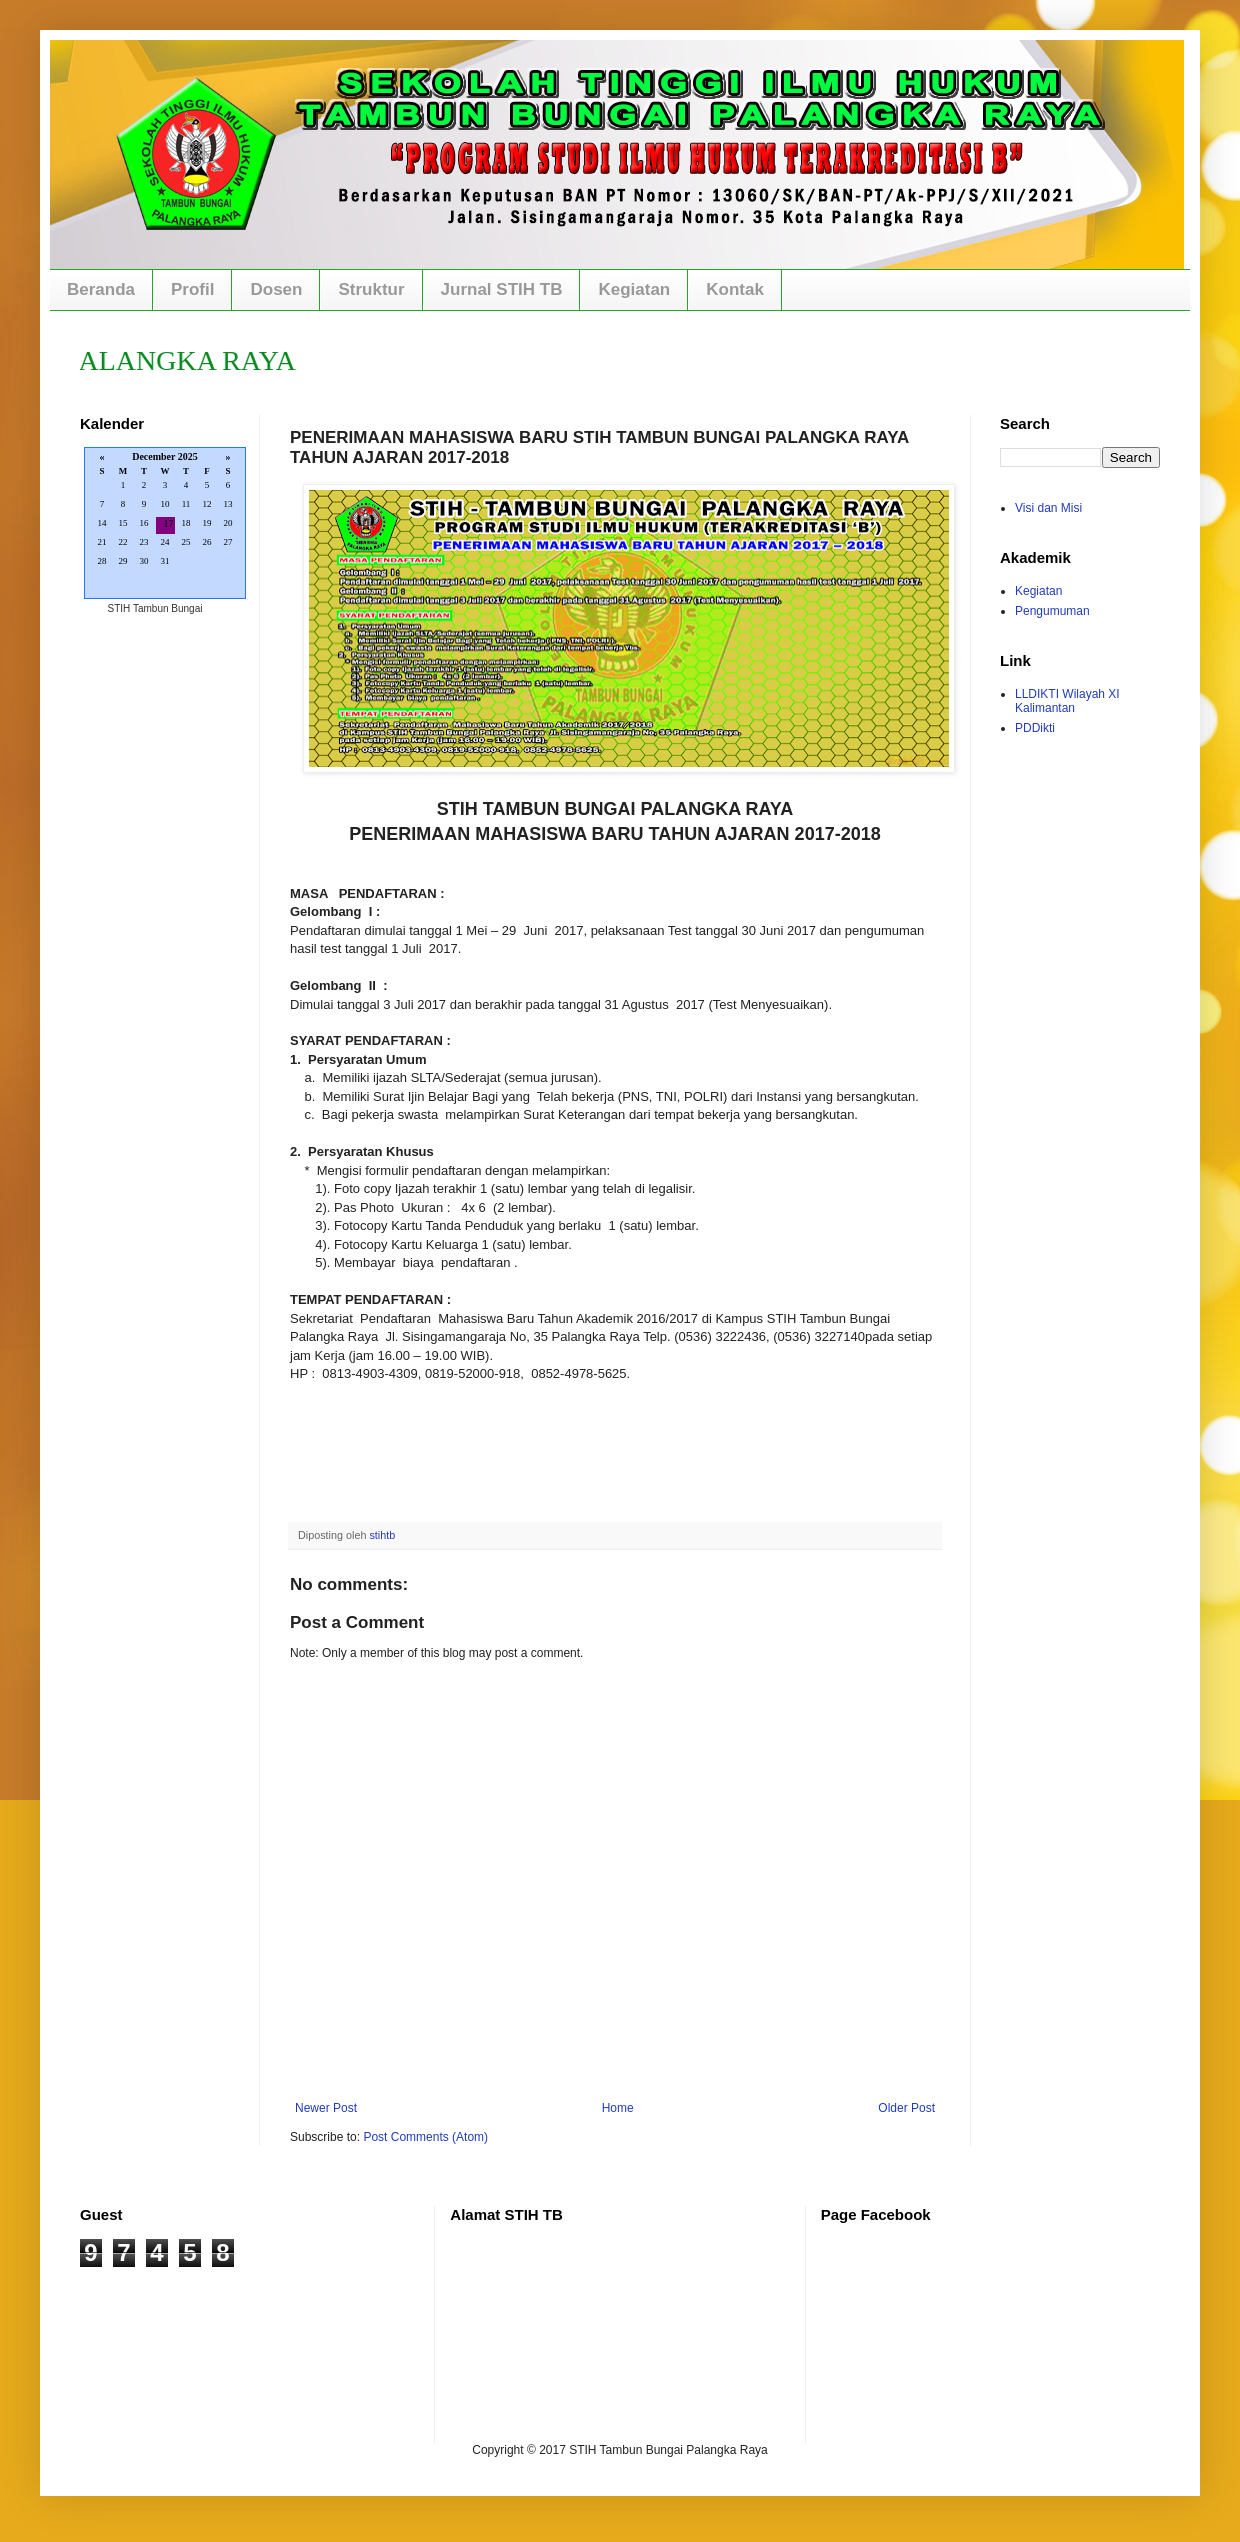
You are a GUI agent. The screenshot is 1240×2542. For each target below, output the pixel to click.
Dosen (276, 289)
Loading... (165, 524)
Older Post (906, 2108)
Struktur (371, 289)
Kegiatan (634, 289)
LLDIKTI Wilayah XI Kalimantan (1067, 701)
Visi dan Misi (1048, 508)
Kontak (735, 289)
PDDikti (1035, 728)
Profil (192, 289)
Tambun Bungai (168, 608)
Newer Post (326, 2108)
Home (618, 2108)
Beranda (101, 289)
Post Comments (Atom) (425, 2137)
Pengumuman (1052, 611)
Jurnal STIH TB (502, 289)
